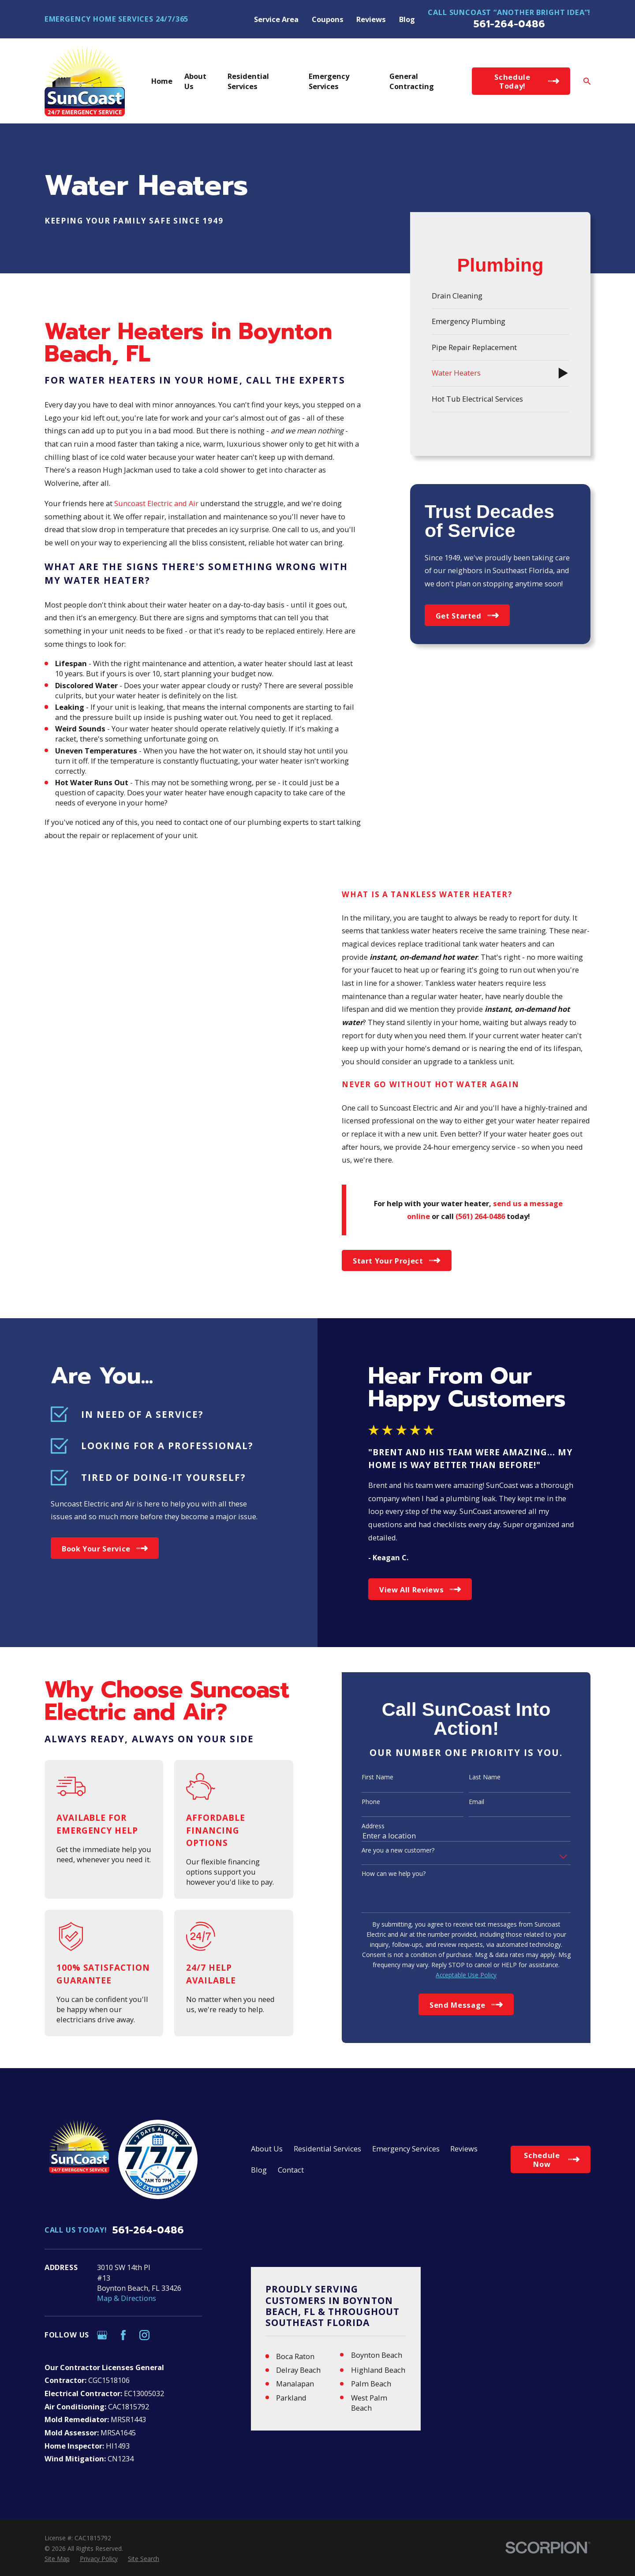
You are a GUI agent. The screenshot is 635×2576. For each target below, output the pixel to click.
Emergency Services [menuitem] (329, 81)
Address (362, 1826)
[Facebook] (123, 2335)
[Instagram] (144, 2335)
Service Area (276, 19)
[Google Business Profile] (102, 2335)
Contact (291, 2170)
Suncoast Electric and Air (156, 503)
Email (466, 1802)
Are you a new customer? (387, 1850)
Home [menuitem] (161, 81)
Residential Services (327, 2149)
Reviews (371, 19)
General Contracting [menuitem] (411, 81)
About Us (267, 2149)
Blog (407, 19)
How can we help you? (383, 1874)
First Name (367, 1777)
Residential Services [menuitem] (248, 81)
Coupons (328, 19)
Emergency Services (406, 2149)
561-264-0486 (509, 24)
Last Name (474, 1777)
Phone (360, 1802)
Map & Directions (126, 2298)
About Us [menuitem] (195, 81)
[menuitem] (500, 296)
